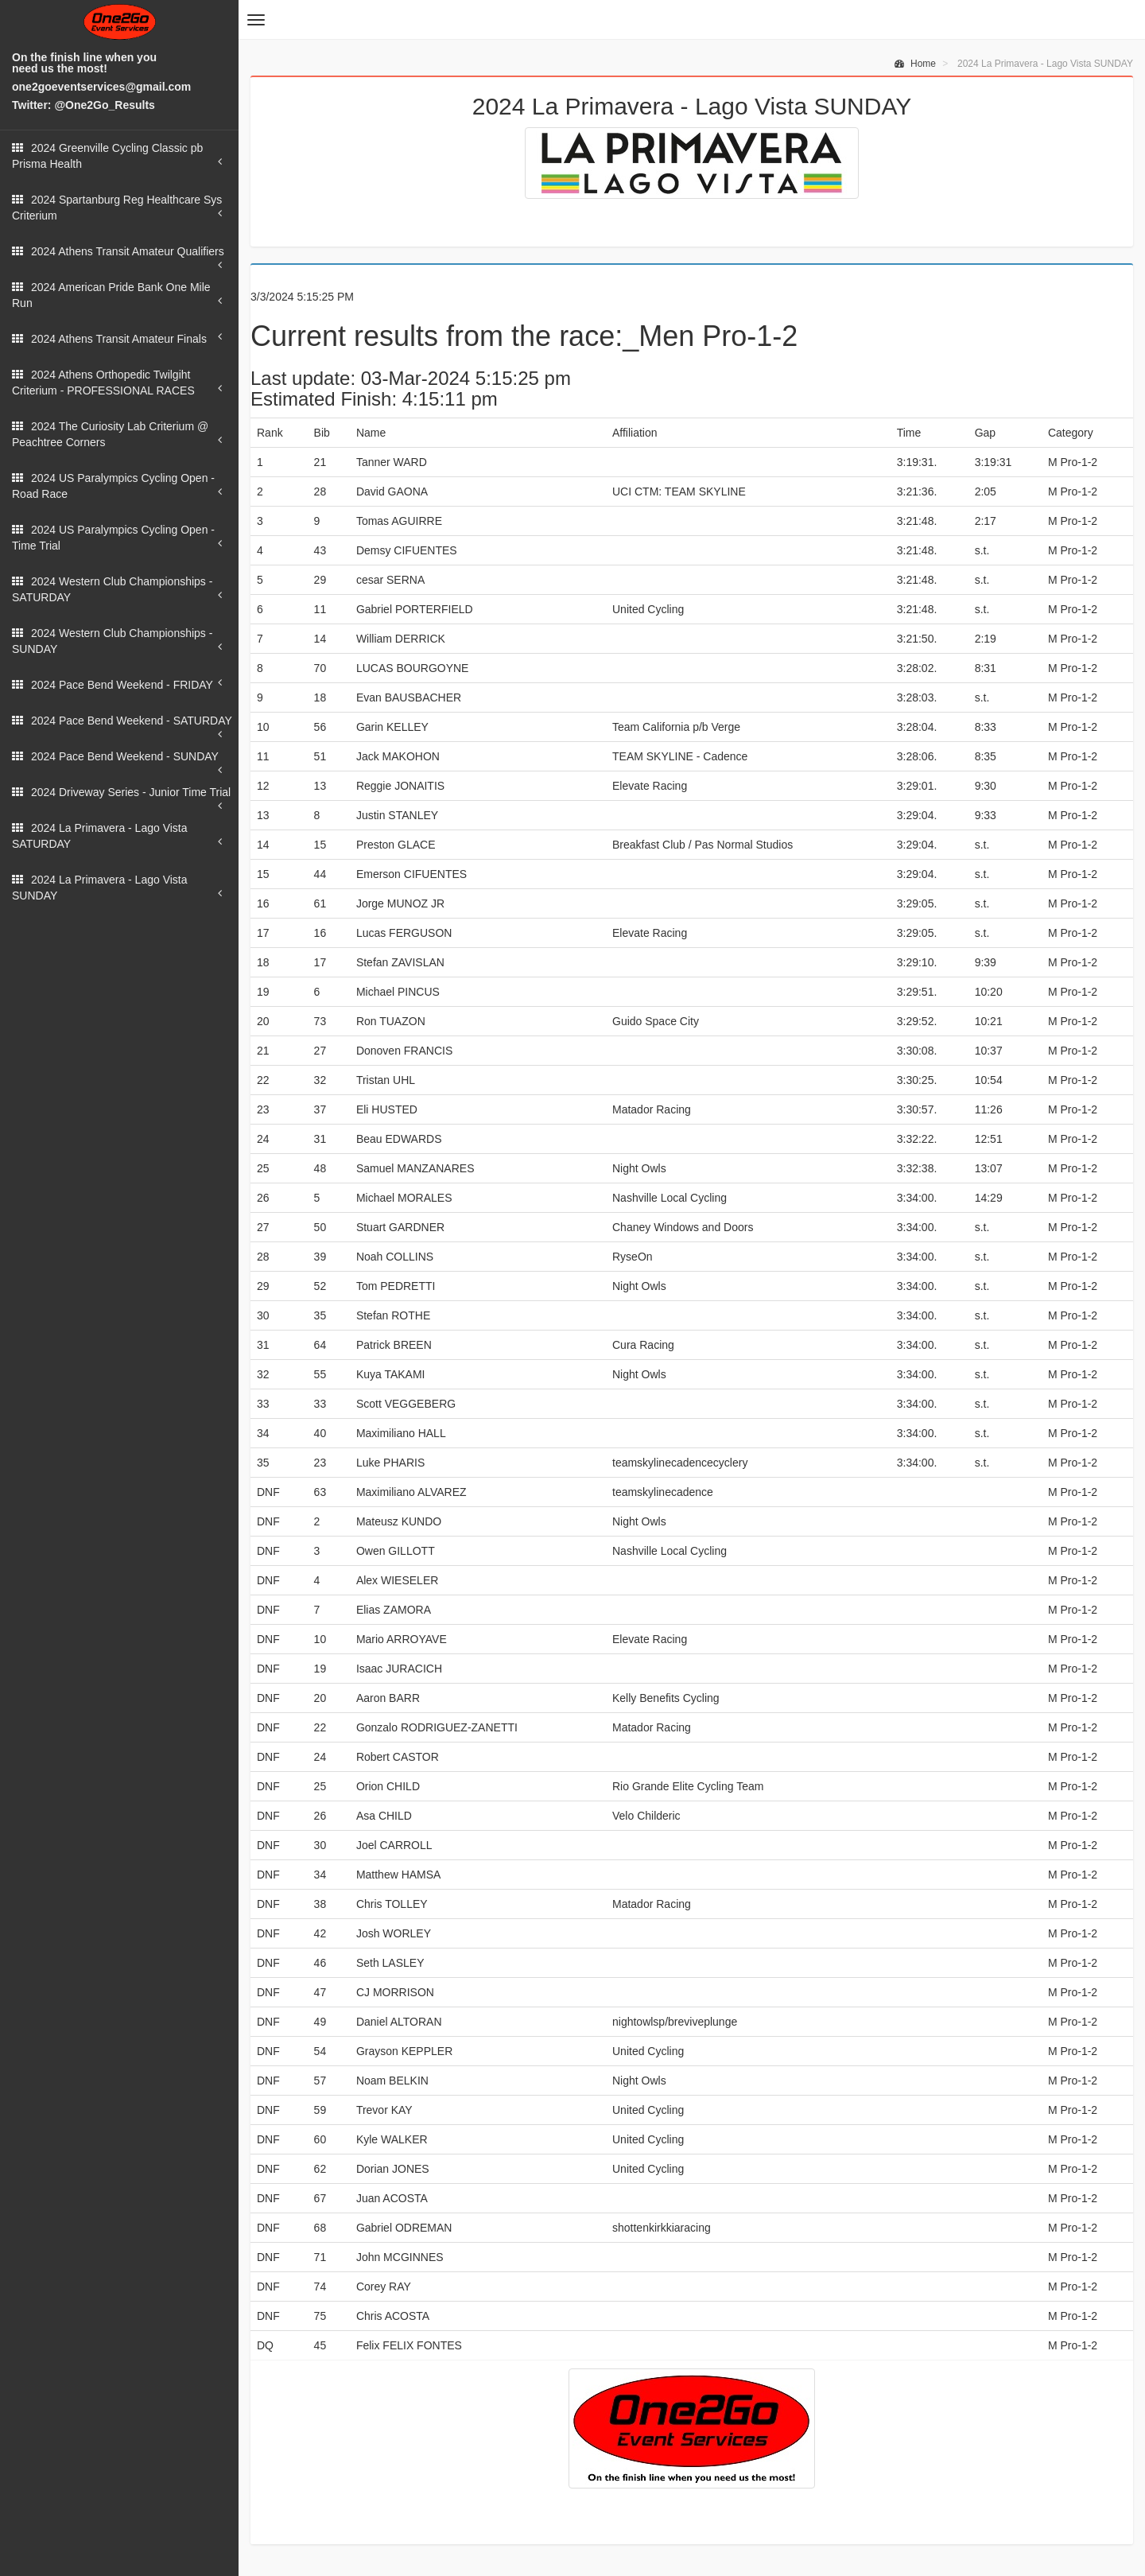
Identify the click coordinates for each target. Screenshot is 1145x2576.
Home (915, 63)
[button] (256, 19)
